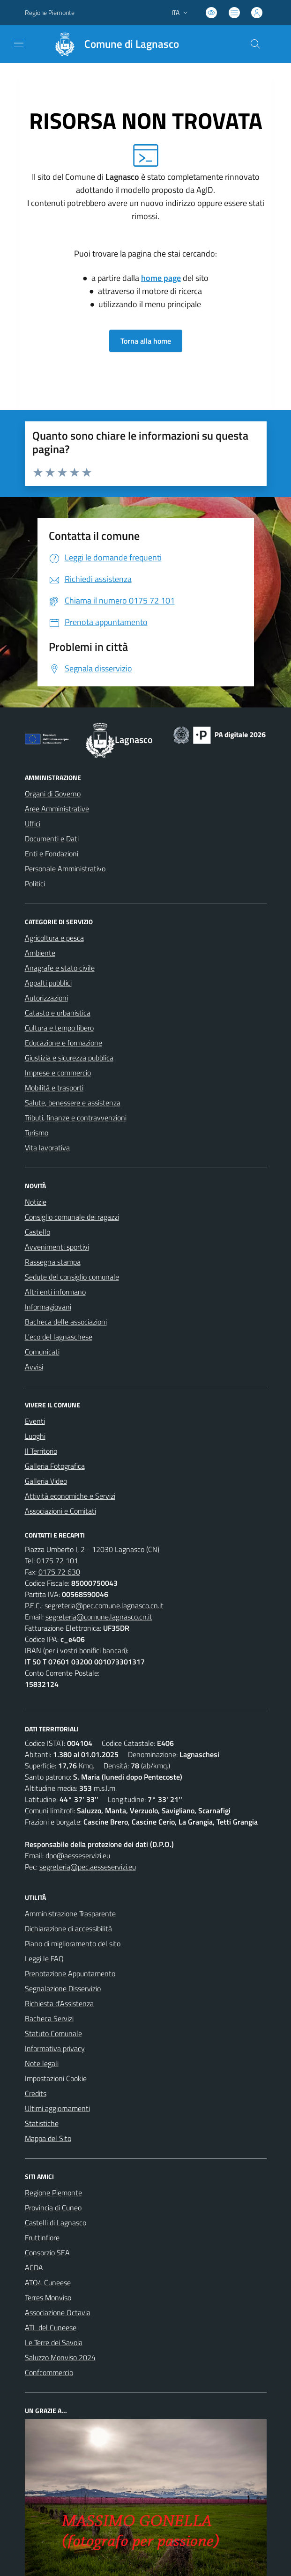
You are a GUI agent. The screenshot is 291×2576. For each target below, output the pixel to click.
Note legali (42, 2063)
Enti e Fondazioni (51, 853)
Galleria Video (46, 1481)
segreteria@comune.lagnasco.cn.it (98, 1616)
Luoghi (35, 1436)
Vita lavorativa (47, 1147)
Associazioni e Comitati (60, 1510)
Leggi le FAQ (44, 1958)
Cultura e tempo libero (59, 1027)
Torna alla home (145, 340)
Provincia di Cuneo (53, 2207)
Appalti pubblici (48, 982)
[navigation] (18, 43)
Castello (37, 1231)
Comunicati (42, 1351)
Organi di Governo (53, 793)
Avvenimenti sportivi (57, 1246)
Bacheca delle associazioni (66, 1321)
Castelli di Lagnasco (55, 2222)
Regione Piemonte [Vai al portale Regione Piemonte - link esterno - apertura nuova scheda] (50, 12)
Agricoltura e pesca (54, 937)
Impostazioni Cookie (56, 2078)
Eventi (35, 1421)
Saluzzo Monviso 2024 (60, 2357)
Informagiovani (48, 1306)
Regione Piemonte (53, 2192)
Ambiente (40, 952)
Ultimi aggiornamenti (57, 2108)
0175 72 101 (57, 1560)
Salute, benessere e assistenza (72, 1102)
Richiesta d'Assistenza (59, 2003)
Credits (35, 2093)
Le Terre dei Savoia (53, 2342)
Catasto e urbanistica (57, 1012)
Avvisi (34, 1366)
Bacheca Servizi (49, 2018)
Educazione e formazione (63, 1042)
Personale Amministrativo (65, 868)
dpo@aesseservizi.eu (77, 1855)
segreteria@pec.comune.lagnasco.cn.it (104, 1605)
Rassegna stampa (53, 1261)
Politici (35, 883)
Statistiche (42, 2123)
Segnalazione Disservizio (63, 1988)
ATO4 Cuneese (48, 2282)
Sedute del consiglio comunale (72, 1276)
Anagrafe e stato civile (60, 967)
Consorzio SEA (47, 2252)
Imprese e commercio (58, 1072)
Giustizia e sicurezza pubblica (69, 1057)
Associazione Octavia (57, 2312)
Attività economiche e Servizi (70, 1495)
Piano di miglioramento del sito (72, 1943)
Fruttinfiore (42, 2237)
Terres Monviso (48, 2297)
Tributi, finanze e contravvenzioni (76, 1117)
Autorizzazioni (46, 997)
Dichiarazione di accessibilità (68, 1928)
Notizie (35, 1201)
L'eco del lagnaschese (58, 1336)
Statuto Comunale (53, 2033)
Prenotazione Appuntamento (70, 1973)
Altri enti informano (55, 1291)
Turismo (36, 1132)
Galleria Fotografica (55, 1466)
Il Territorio (41, 1451)
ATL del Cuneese (50, 2327)
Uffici (32, 823)
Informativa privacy (55, 2048)
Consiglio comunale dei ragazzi (72, 1216)
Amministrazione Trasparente (70, 1913)
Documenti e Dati (52, 838)
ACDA (34, 2267)
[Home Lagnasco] (112, 44)
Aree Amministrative (57, 808)
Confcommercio (49, 2372)
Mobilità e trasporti (54, 1087)
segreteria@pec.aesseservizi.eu (87, 1866)
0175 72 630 (59, 1571)
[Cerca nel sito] (255, 44)
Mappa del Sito (48, 2138)
